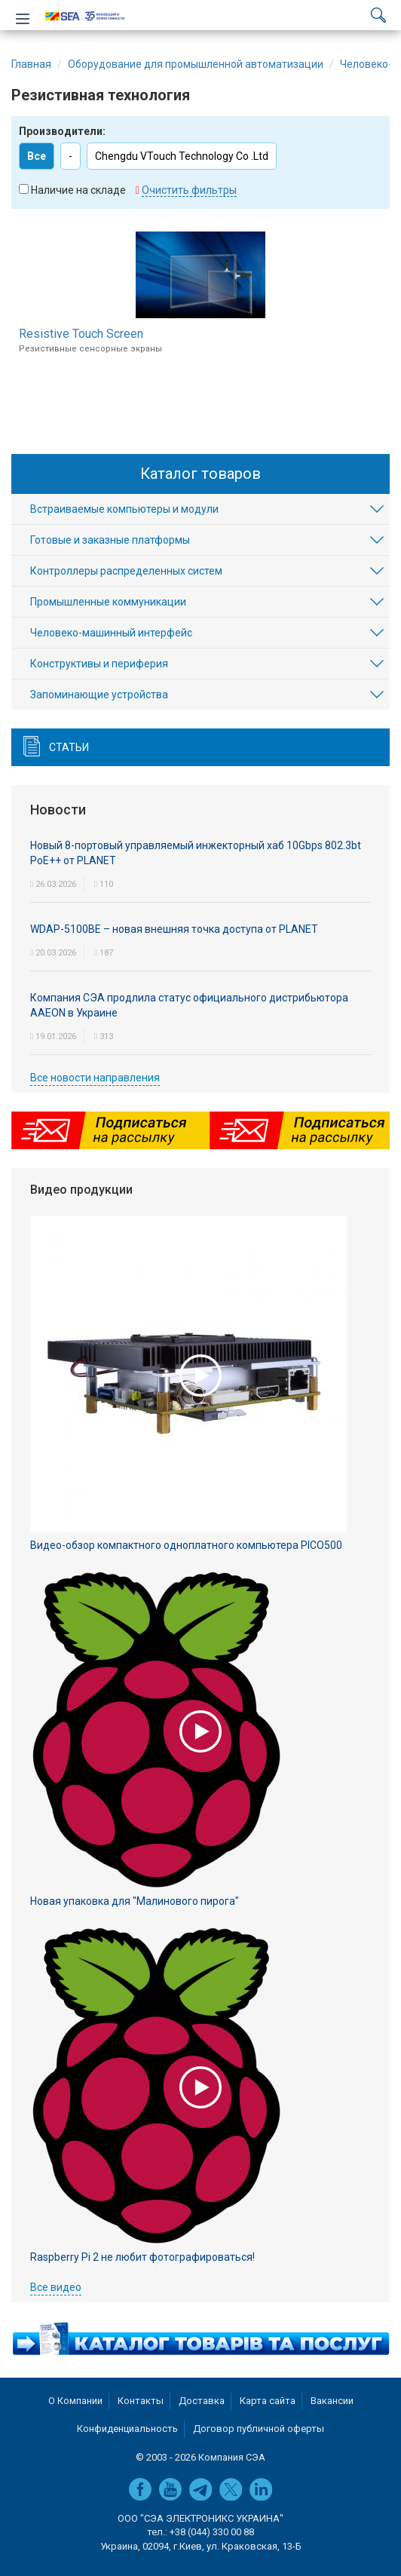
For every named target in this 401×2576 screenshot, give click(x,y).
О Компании (75, 2400)
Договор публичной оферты (258, 2428)
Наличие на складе (78, 190)
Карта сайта (267, 2400)
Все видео (55, 2287)
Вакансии (332, 2400)
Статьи (69, 747)
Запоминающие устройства (99, 694)
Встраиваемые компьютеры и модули (124, 509)
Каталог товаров (200, 474)
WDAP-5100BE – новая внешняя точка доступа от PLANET (174, 929)
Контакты (141, 2400)
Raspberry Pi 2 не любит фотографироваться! (142, 2257)
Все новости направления (95, 1078)
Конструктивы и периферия (99, 664)
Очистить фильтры (189, 190)
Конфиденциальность (127, 2428)
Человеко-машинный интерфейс (111, 633)
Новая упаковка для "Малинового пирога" (134, 1901)
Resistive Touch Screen (81, 334)
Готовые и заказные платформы (110, 540)
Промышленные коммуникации (108, 602)
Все (36, 156)
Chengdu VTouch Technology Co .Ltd (181, 156)
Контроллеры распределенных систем (126, 571)
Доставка (202, 2400)
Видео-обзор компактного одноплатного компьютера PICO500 (186, 1545)
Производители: (62, 131)
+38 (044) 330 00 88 (212, 2532)
